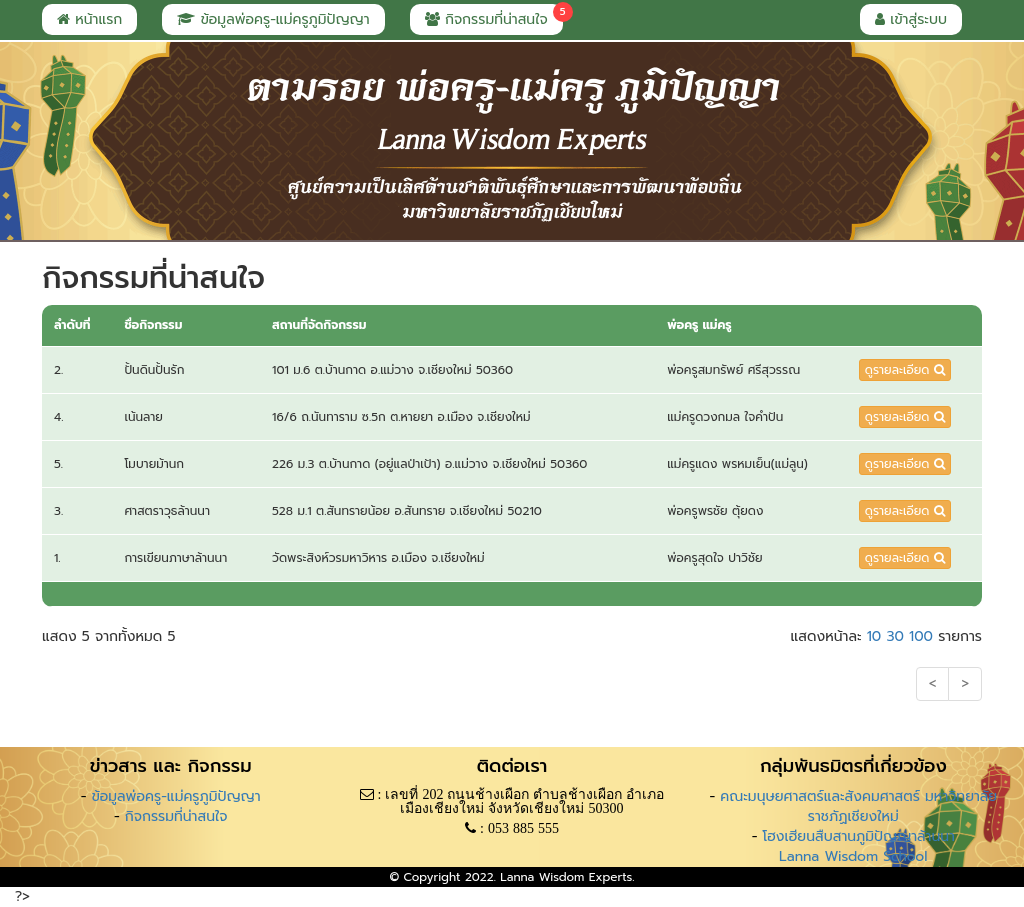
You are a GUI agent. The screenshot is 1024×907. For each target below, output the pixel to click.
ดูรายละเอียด (905, 370)
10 (874, 636)
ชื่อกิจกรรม (153, 325)
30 (894, 636)
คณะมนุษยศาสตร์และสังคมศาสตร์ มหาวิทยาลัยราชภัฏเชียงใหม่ (858, 806)
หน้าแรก (89, 19)
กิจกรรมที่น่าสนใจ (494, 17)
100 (921, 636)
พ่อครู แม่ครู (699, 325)
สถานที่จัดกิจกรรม (319, 325)
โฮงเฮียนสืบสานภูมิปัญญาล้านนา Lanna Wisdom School (859, 846)
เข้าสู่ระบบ (911, 19)
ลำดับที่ (72, 325)
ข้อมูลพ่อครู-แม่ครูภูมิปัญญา (273, 19)
